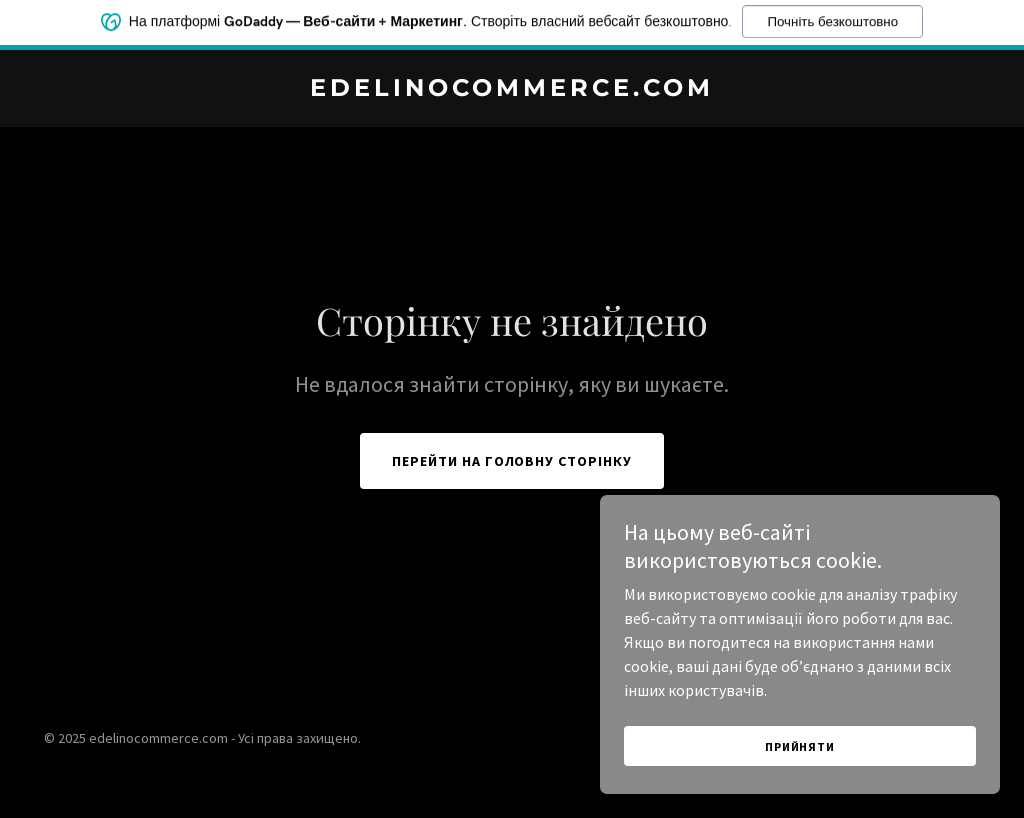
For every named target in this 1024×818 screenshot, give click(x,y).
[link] (512, 90)
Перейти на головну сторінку (512, 461)
